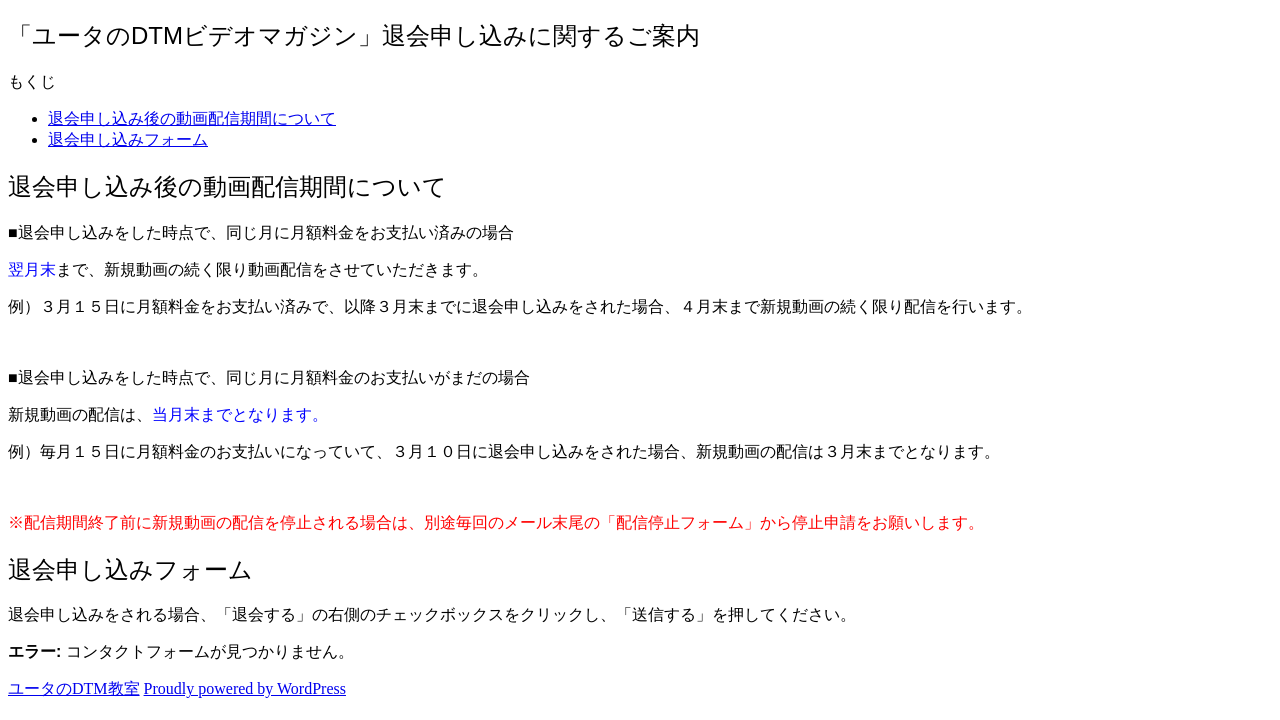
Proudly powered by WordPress (245, 688)
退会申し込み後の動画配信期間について (192, 118)
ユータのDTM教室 (74, 688)
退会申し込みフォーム (128, 139)
